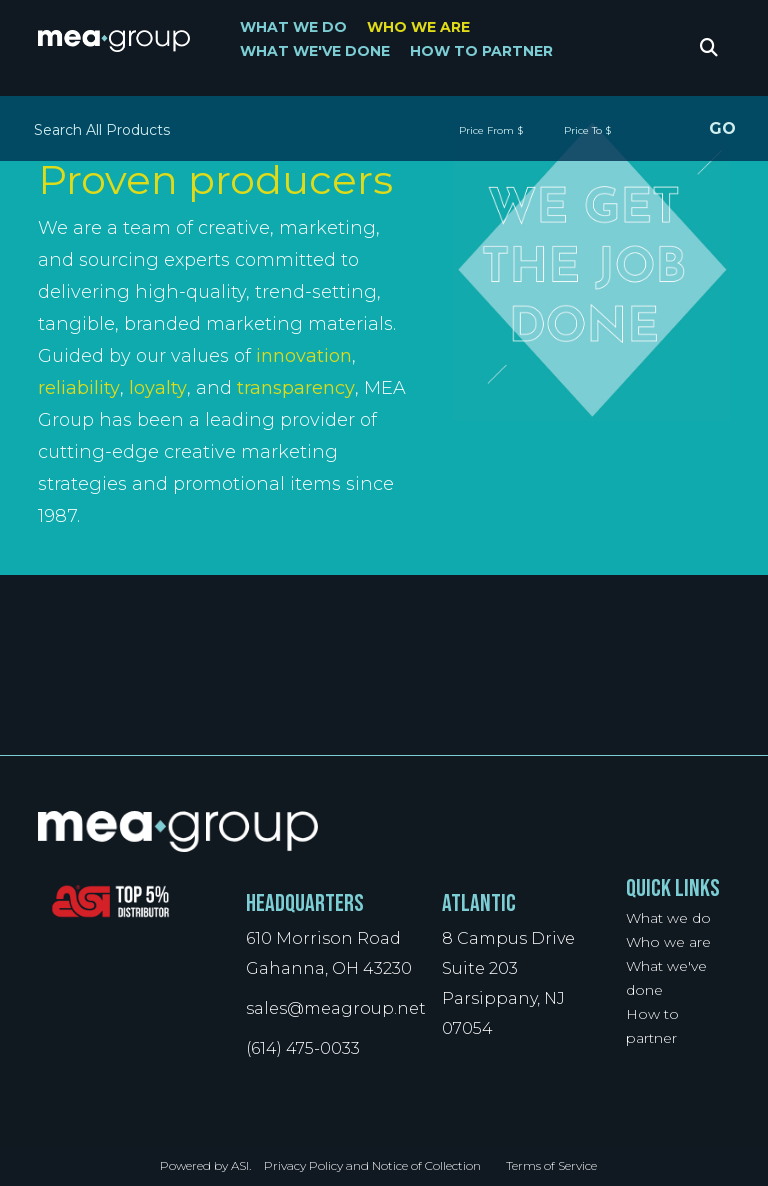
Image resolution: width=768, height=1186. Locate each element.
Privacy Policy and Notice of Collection (372, 1165)
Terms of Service (551, 1165)
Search (709, 50)
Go (721, 131)
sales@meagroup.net (336, 1008)
